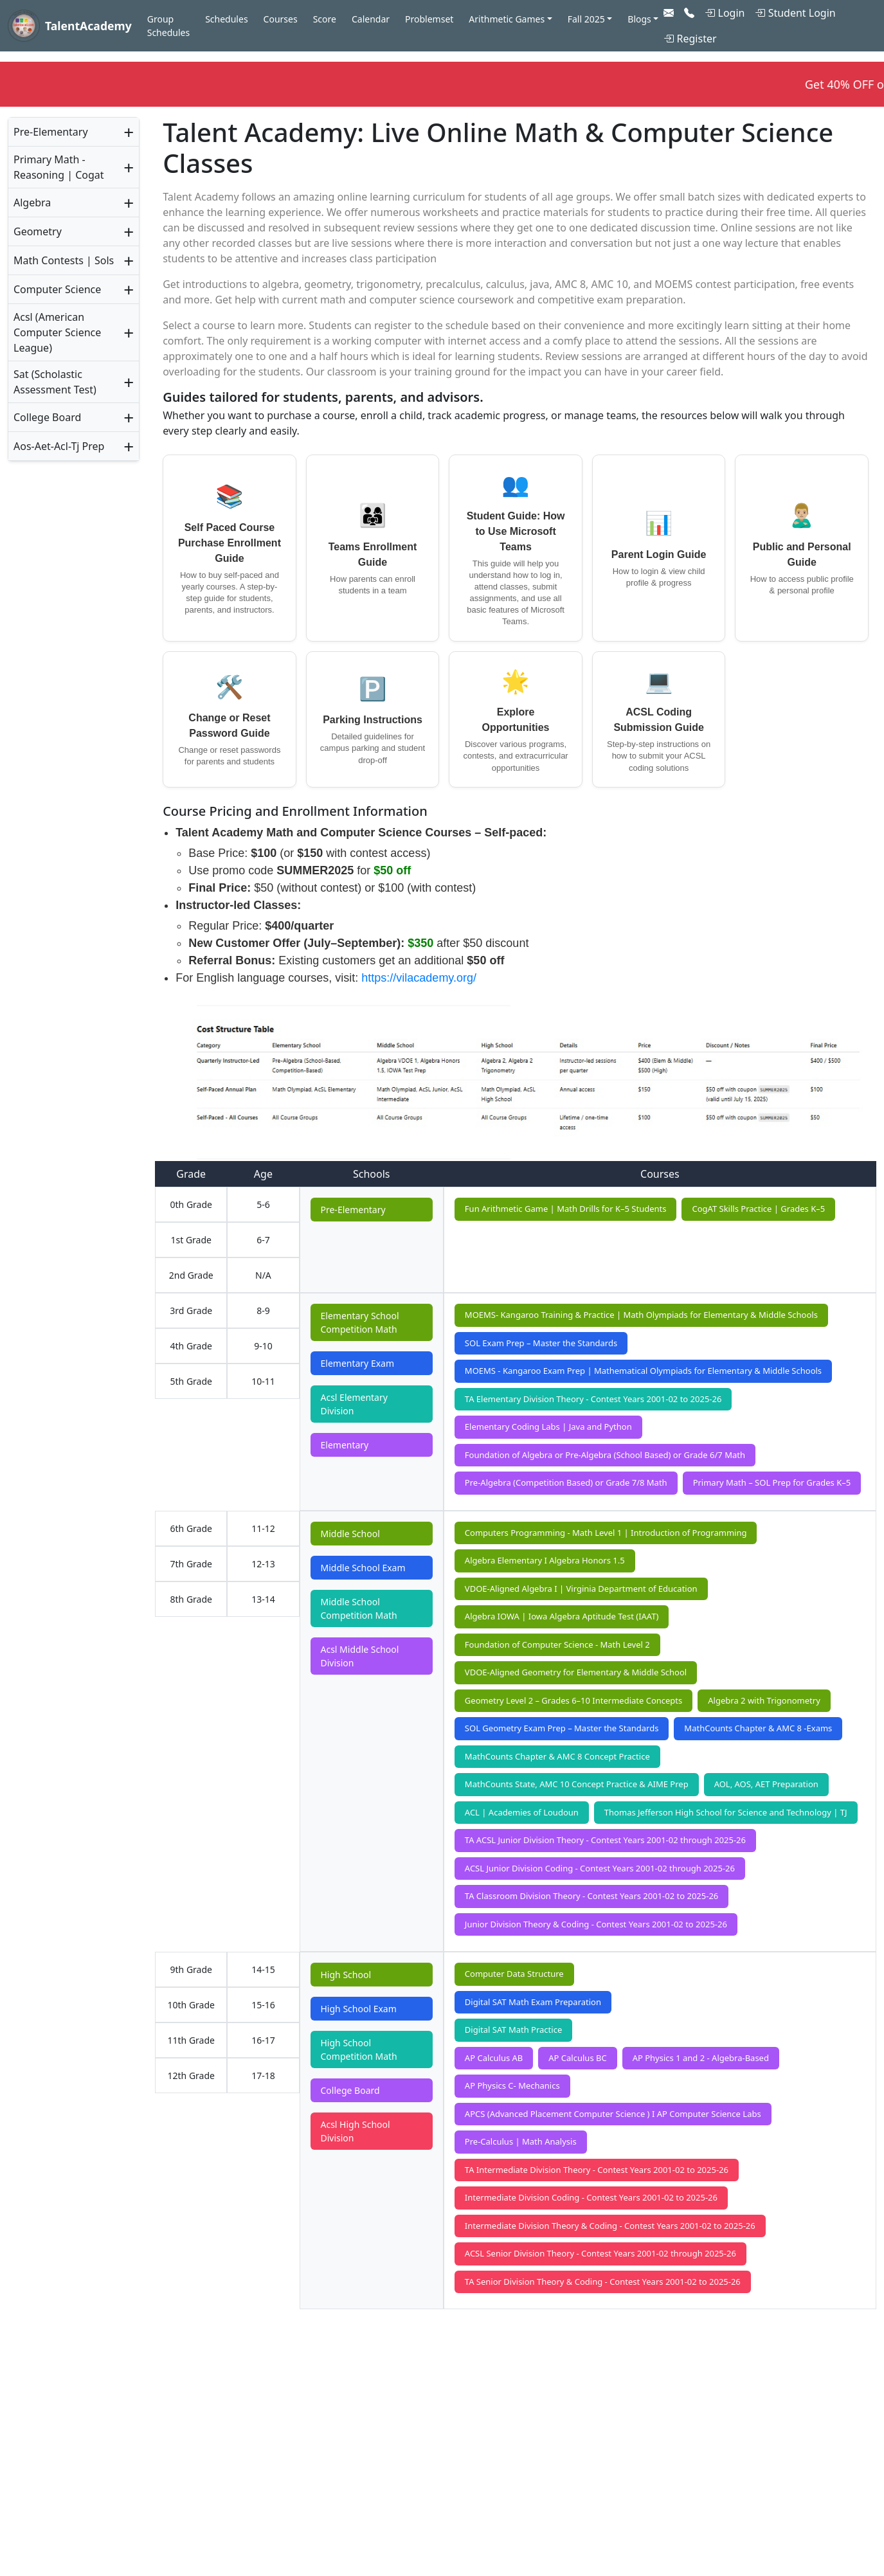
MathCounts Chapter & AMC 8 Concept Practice (557, 1756)
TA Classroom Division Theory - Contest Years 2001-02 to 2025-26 (591, 1896)
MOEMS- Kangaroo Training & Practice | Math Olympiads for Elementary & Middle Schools (641, 1314)
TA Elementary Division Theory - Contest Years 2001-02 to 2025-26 (593, 1399)
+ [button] (128, 132)
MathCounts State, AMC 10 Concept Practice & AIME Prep (577, 1784)
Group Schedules (168, 26)
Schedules (226, 19)
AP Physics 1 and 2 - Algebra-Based (701, 2058)
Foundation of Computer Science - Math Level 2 (557, 1644)
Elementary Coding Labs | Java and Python (548, 1426)
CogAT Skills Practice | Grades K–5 (758, 1208)
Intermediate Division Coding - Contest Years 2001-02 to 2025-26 (591, 2197)
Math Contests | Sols (64, 260)
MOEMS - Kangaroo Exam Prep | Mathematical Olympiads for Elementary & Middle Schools (643, 1370)
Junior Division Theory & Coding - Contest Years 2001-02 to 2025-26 (596, 1924)
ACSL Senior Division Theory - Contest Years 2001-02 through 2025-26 (600, 2253)
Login (724, 13)
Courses (281, 19)
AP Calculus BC (577, 2058)
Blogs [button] (639, 19)
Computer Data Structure (514, 1973)
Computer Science (57, 289)
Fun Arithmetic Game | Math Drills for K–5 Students (566, 1208)
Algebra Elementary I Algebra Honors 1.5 (545, 1560)
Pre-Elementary (51, 132)
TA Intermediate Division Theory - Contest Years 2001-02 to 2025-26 (596, 2169)
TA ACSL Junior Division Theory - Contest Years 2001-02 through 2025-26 (605, 1840)
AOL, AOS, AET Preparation (766, 1784)
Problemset (429, 19)
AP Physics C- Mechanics (512, 2085)
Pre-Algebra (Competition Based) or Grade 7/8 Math (566, 1482)
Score (324, 19)
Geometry (38, 231)
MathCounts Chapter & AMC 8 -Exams (758, 1728)
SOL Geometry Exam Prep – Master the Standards (562, 1728)
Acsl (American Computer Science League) (57, 332)
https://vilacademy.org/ (418, 977)
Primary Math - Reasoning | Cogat (59, 167)
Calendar (371, 19)
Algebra (32, 202)
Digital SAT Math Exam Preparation (533, 2002)
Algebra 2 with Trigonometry (764, 1700)
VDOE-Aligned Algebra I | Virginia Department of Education (581, 1588)
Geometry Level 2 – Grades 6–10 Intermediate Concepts (573, 1700)
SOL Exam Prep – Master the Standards (541, 1343)
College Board (47, 417)
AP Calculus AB (494, 2058)
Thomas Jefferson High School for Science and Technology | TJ (725, 1812)
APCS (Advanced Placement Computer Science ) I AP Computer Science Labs (613, 2114)
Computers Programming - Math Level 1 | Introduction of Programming (606, 1532)
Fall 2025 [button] (586, 19)
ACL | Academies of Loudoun (522, 1812)
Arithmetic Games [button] (507, 19)
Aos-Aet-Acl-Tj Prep (59, 446)
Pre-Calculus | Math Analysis (521, 2141)
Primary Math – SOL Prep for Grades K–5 (772, 1482)
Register (689, 39)
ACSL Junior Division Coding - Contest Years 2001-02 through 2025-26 (600, 1868)
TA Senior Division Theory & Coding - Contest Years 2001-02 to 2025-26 (603, 2281)
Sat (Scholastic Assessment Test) (55, 382)
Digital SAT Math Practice (513, 2029)
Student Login (795, 13)
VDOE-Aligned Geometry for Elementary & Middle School (576, 1672)
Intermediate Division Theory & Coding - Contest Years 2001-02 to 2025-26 (610, 2225)
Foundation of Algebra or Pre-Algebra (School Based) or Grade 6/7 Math (605, 1455)
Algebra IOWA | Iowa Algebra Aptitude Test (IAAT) (562, 1616)
